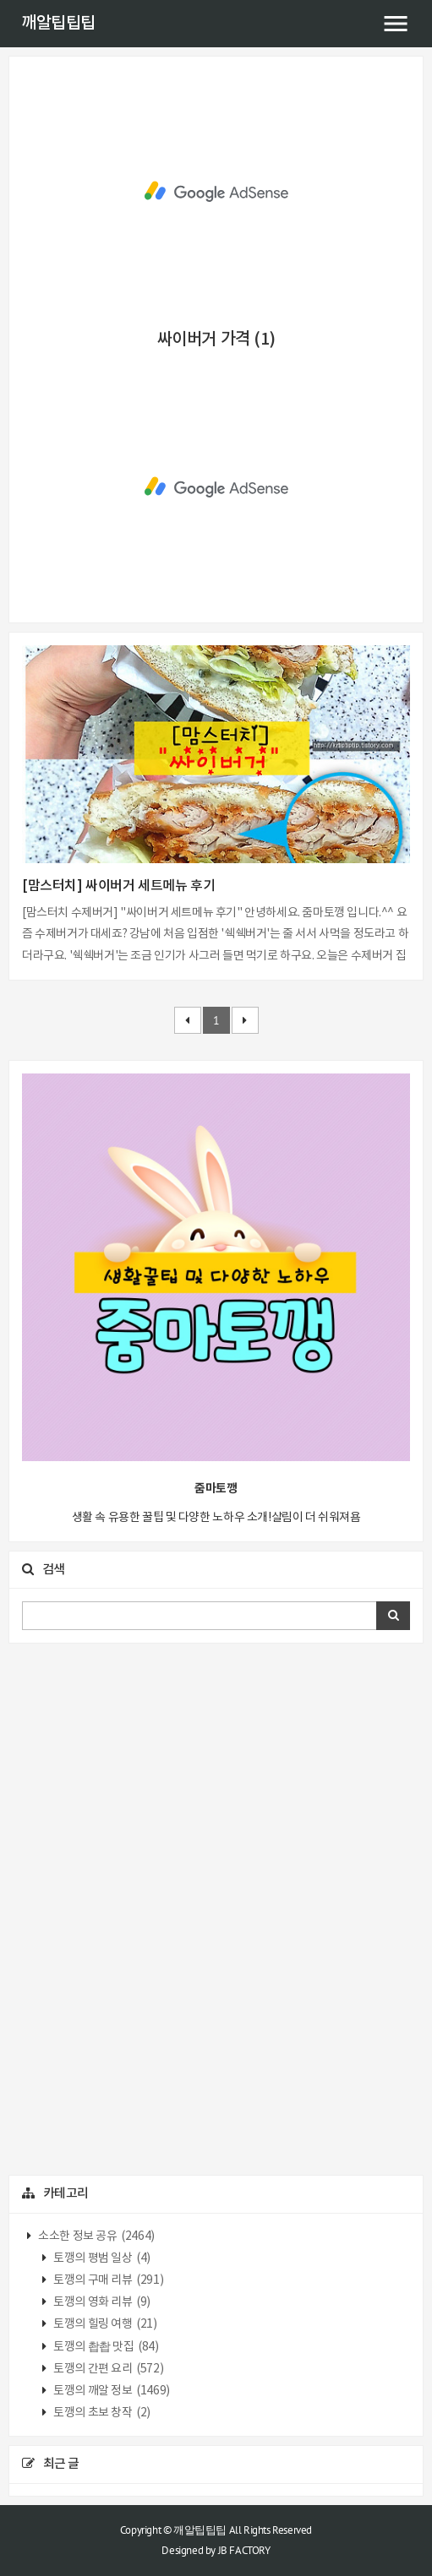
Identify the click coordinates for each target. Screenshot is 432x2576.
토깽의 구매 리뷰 (108, 2280)
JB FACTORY (244, 2550)
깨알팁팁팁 (58, 24)
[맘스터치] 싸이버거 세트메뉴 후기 (118, 886)
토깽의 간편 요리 (108, 2369)
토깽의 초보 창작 (101, 2413)
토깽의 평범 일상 (101, 2258)
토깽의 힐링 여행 (104, 2324)
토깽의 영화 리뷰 (101, 2302)
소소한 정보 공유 (95, 2236)
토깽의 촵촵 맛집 (105, 2347)
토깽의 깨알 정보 (111, 2391)
